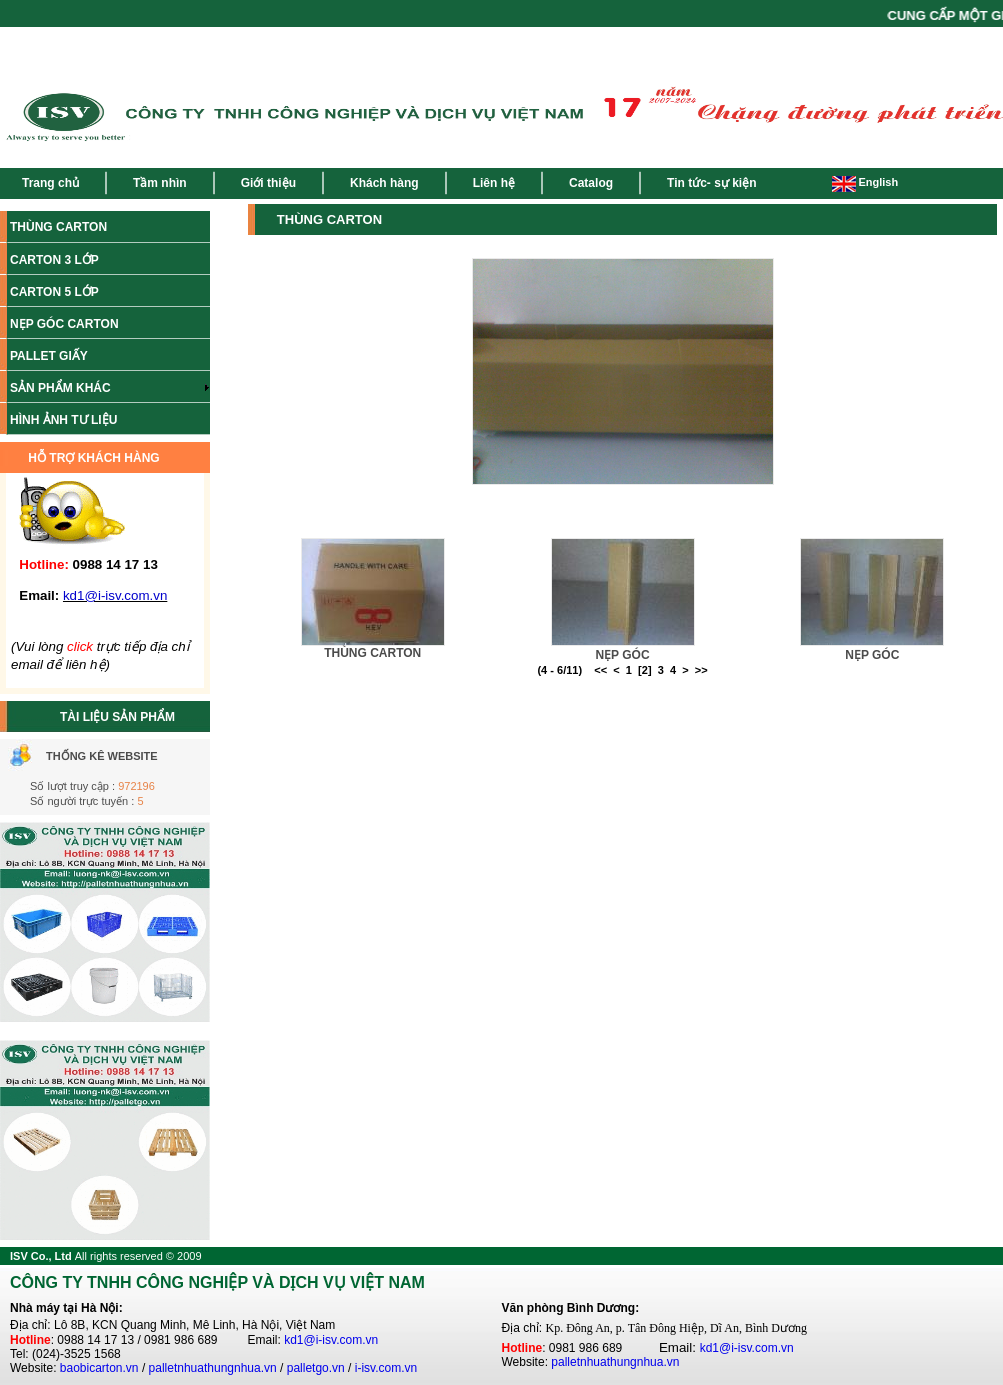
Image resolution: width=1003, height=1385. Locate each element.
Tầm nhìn (160, 183)
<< (600, 670)
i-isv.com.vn (386, 1368)
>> (701, 670)
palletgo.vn (316, 1368)
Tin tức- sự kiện (711, 183)
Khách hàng (384, 183)
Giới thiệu (268, 183)
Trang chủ (50, 183)
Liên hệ (494, 183)
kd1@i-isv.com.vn (331, 1340)
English (865, 182)
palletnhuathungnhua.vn (213, 1368)
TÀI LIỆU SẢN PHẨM (117, 717)
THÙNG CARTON (372, 653)
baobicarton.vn (99, 1368)
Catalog (591, 183)
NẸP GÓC (622, 655)
